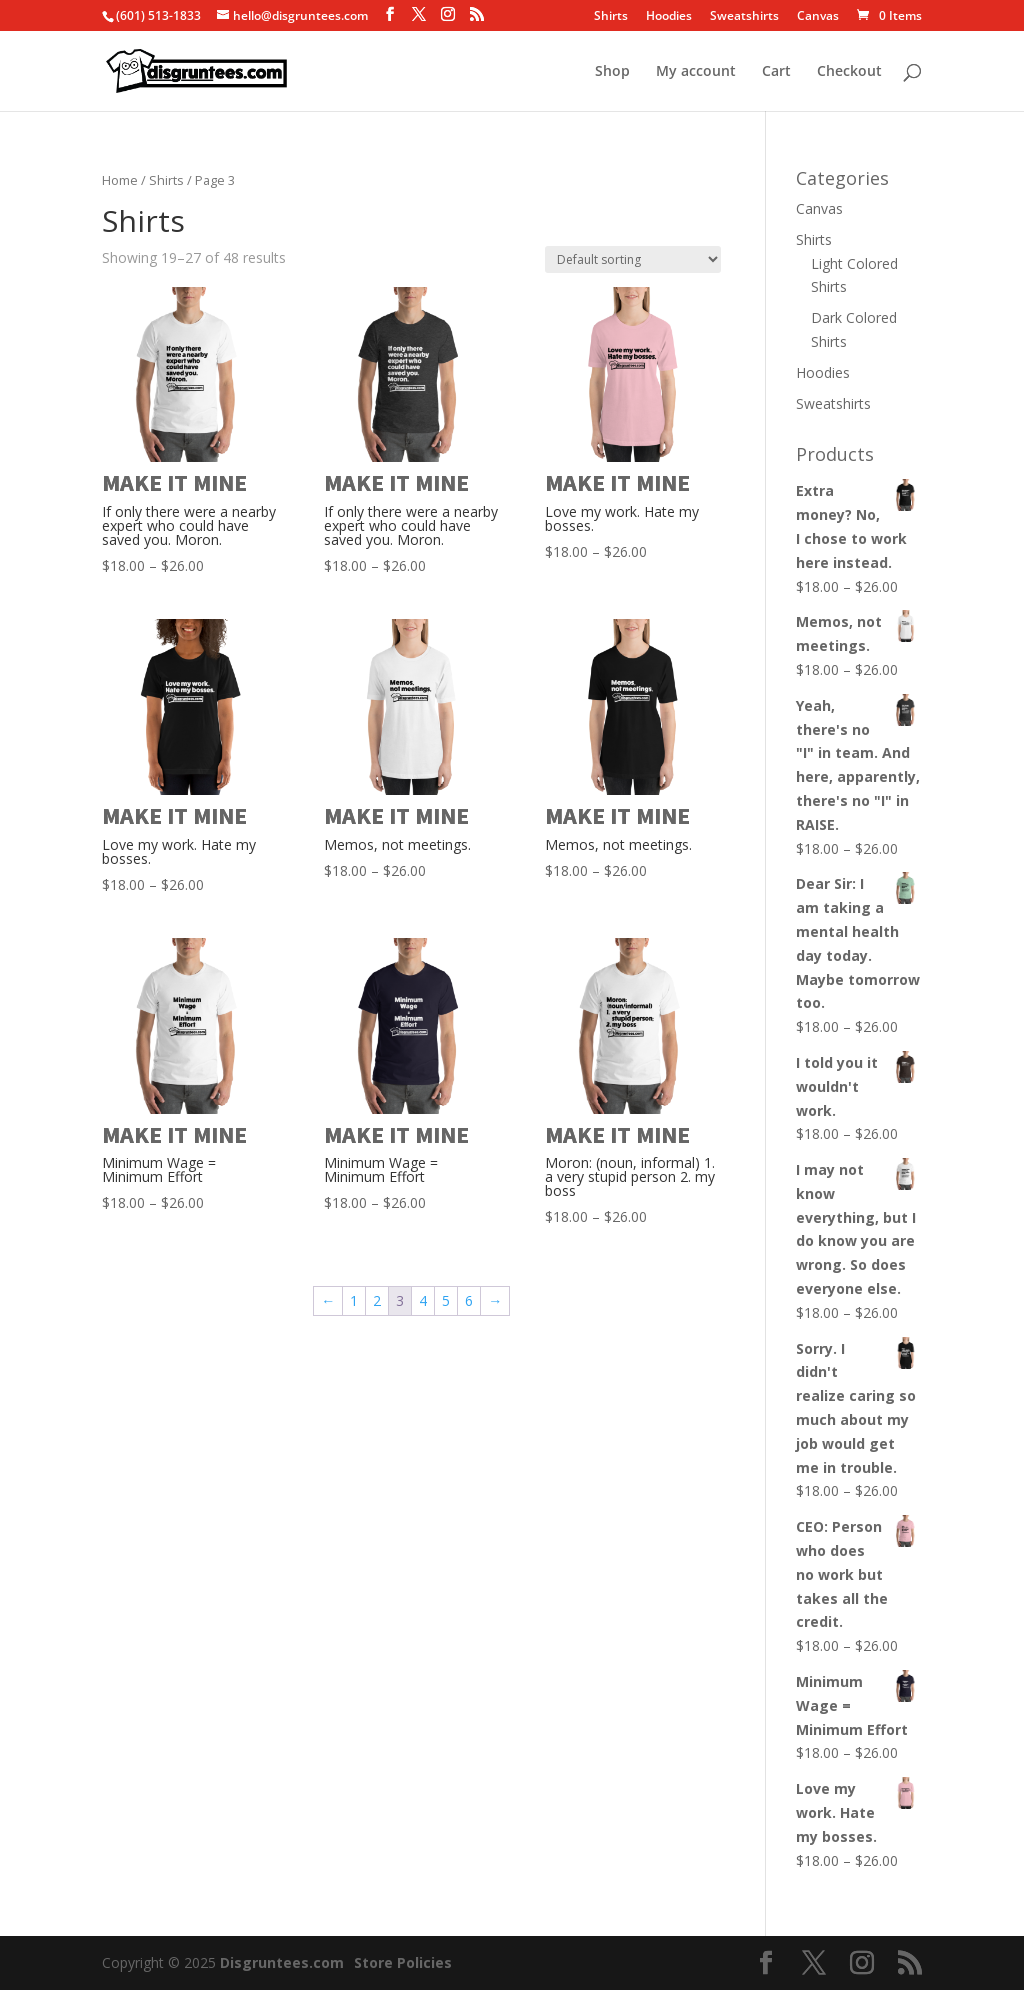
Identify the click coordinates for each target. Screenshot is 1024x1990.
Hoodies (669, 17)
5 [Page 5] (446, 1300)
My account (696, 72)
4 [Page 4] (423, 1300)
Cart (776, 72)
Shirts (611, 17)
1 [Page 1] (354, 1300)
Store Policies (403, 1962)
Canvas (818, 17)
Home (120, 180)
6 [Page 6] (469, 1300)
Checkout (849, 72)
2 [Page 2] (377, 1300)
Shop (612, 72)
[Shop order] (633, 259)
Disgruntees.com (282, 1962)
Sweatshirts (744, 17)
